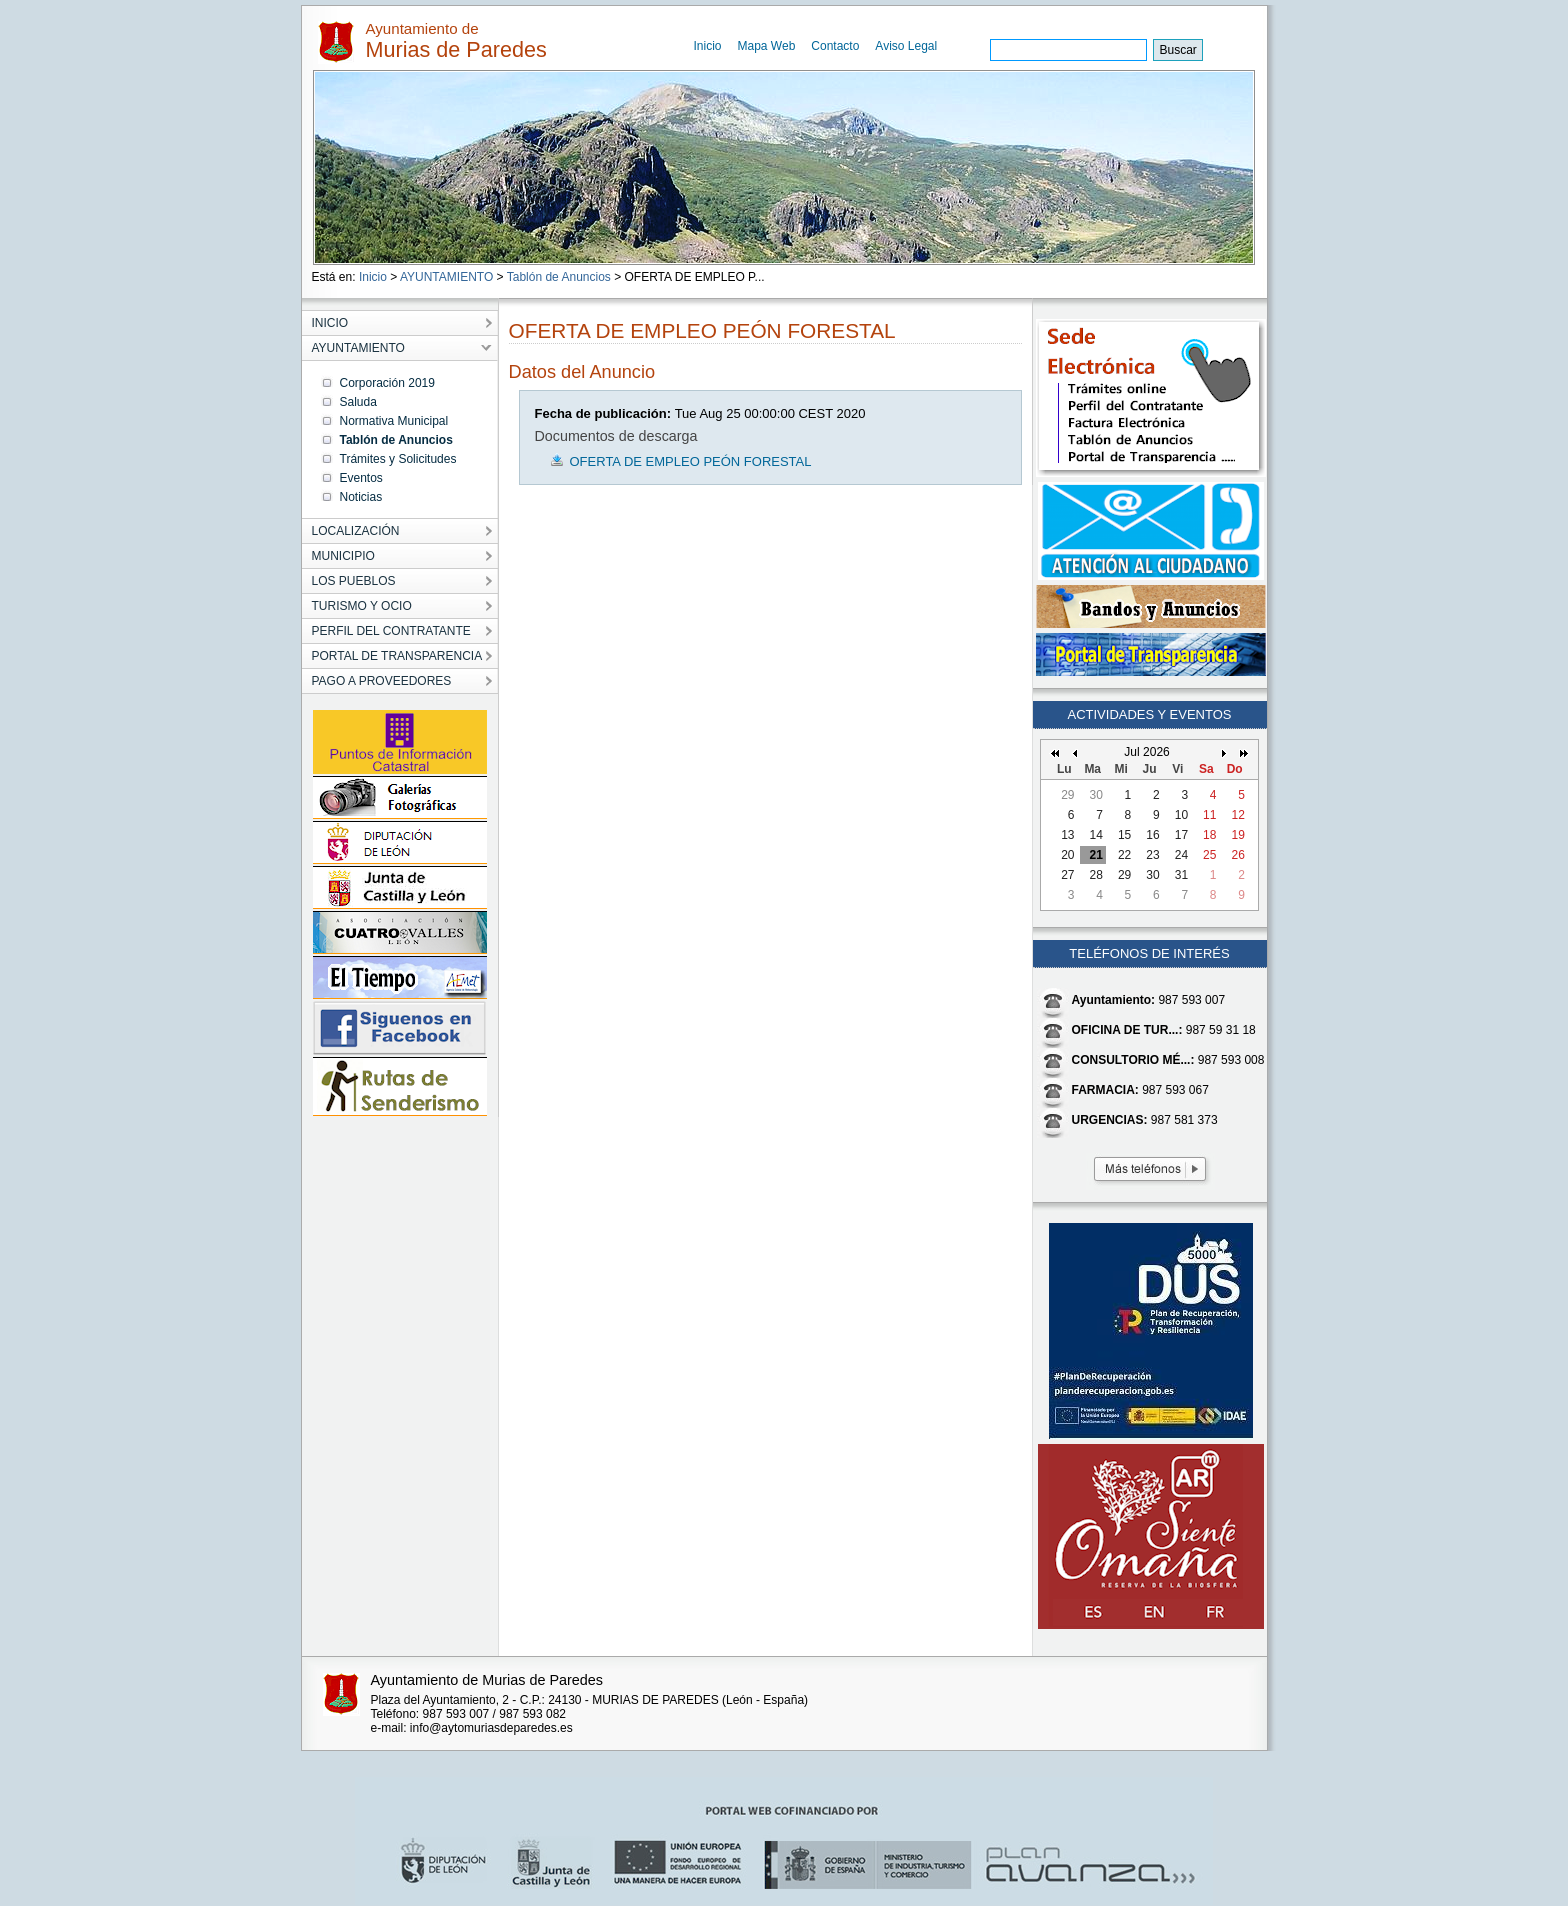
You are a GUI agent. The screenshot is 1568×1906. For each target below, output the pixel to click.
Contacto (835, 46)
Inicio (708, 46)
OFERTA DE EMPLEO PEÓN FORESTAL (691, 461)
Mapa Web (767, 46)
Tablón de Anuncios (559, 277)
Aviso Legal (906, 46)
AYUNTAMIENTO (446, 277)
